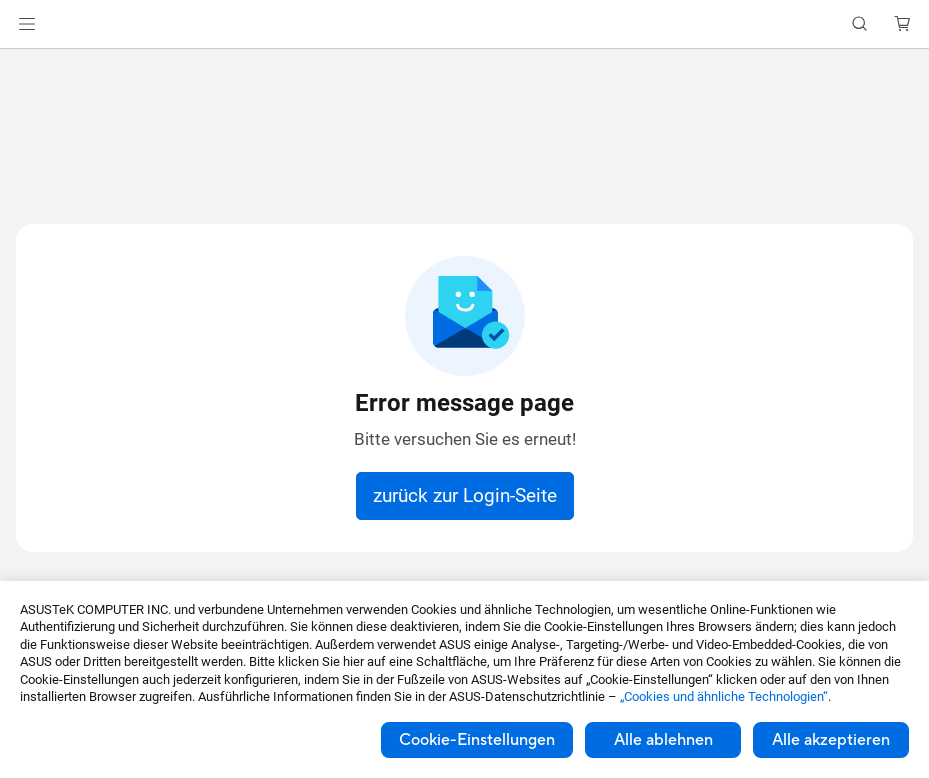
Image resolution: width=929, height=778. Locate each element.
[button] (27, 24)
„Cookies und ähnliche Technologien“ (724, 696)
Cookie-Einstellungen (477, 740)
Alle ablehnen (663, 740)
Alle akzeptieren (831, 740)
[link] (464, 24)
